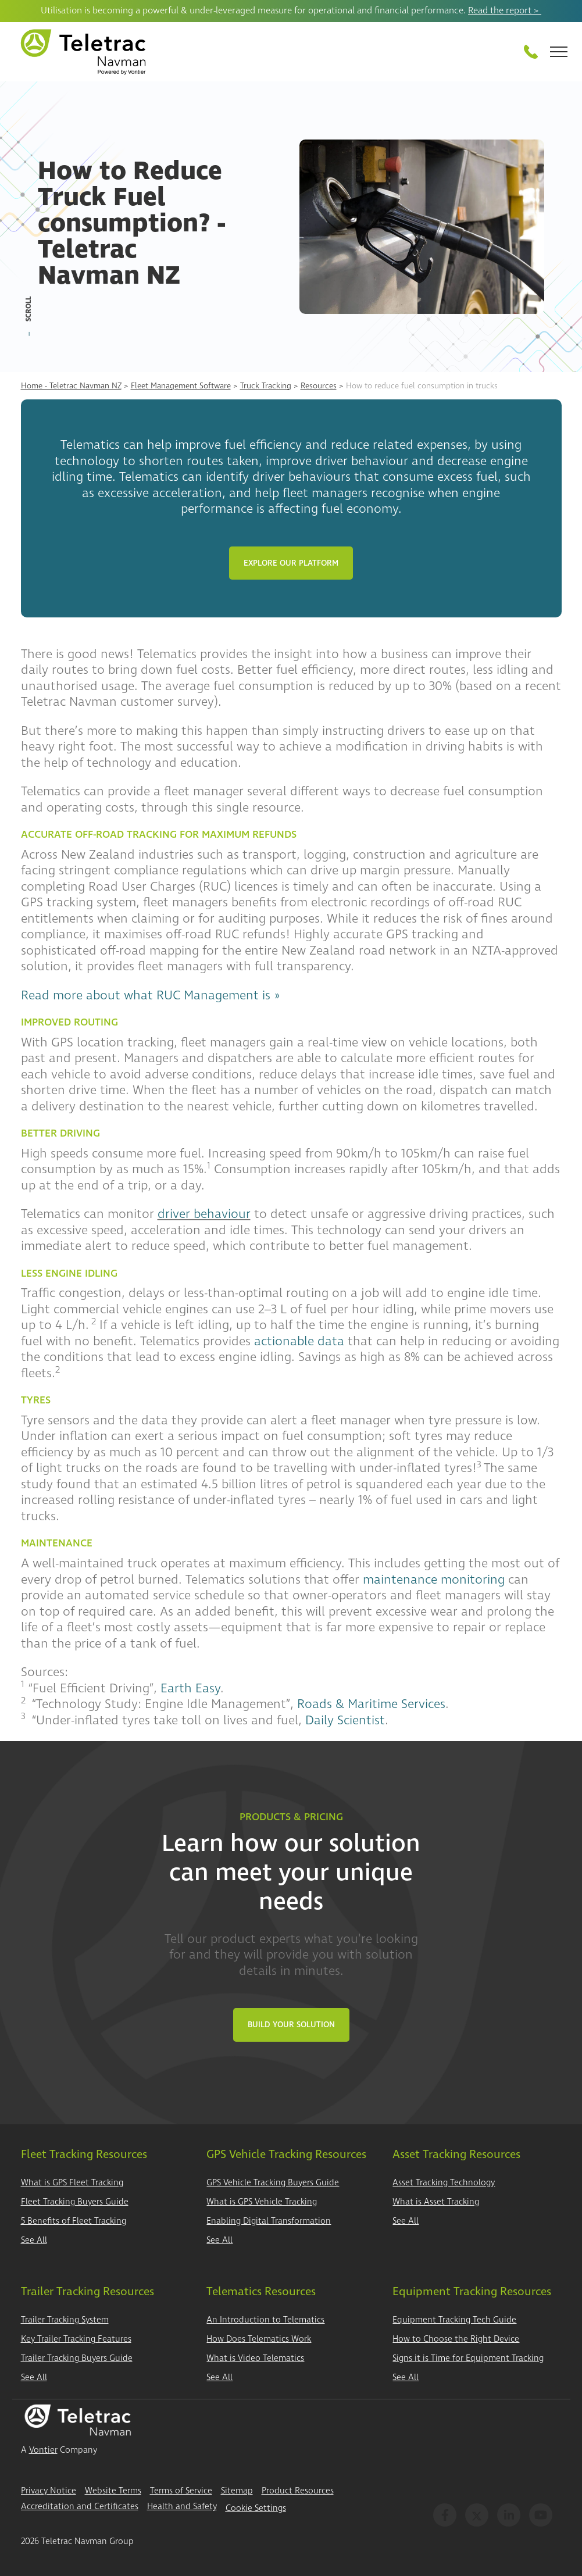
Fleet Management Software (181, 385)
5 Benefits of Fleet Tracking (73, 2221)
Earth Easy (190, 1688)
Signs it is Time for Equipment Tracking (468, 2358)
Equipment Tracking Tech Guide (454, 2320)
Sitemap (237, 2491)
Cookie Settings (256, 2508)
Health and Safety (182, 2506)
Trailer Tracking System (65, 2320)
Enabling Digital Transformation (268, 2221)
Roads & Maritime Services (371, 1704)
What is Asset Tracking (435, 2202)
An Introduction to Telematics (265, 2320)
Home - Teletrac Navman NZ (71, 385)
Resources (319, 385)
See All (34, 2240)
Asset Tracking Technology (443, 2183)
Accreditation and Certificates (79, 2506)
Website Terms (113, 2491)
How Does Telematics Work (258, 2339)
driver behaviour (204, 1214)
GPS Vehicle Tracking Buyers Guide (272, 2183)
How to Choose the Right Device (455, 2339)
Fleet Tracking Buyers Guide (74, 2202)
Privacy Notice (48, 2491)
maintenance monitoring (434, 1579)
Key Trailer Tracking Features (76, 2339)
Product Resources (298, 2491)
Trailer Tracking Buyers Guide (77, 2358)
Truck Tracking (265, 385)
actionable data (299, 1341)
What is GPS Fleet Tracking (72, 2183)
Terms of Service (181, 2491)
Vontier (43, 2450)
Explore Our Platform (291, 563)
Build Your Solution (291, 2024)
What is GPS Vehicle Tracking (261, 2202)
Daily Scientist (345, 1720)
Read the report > (504, 10)
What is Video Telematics (255, 2358)
